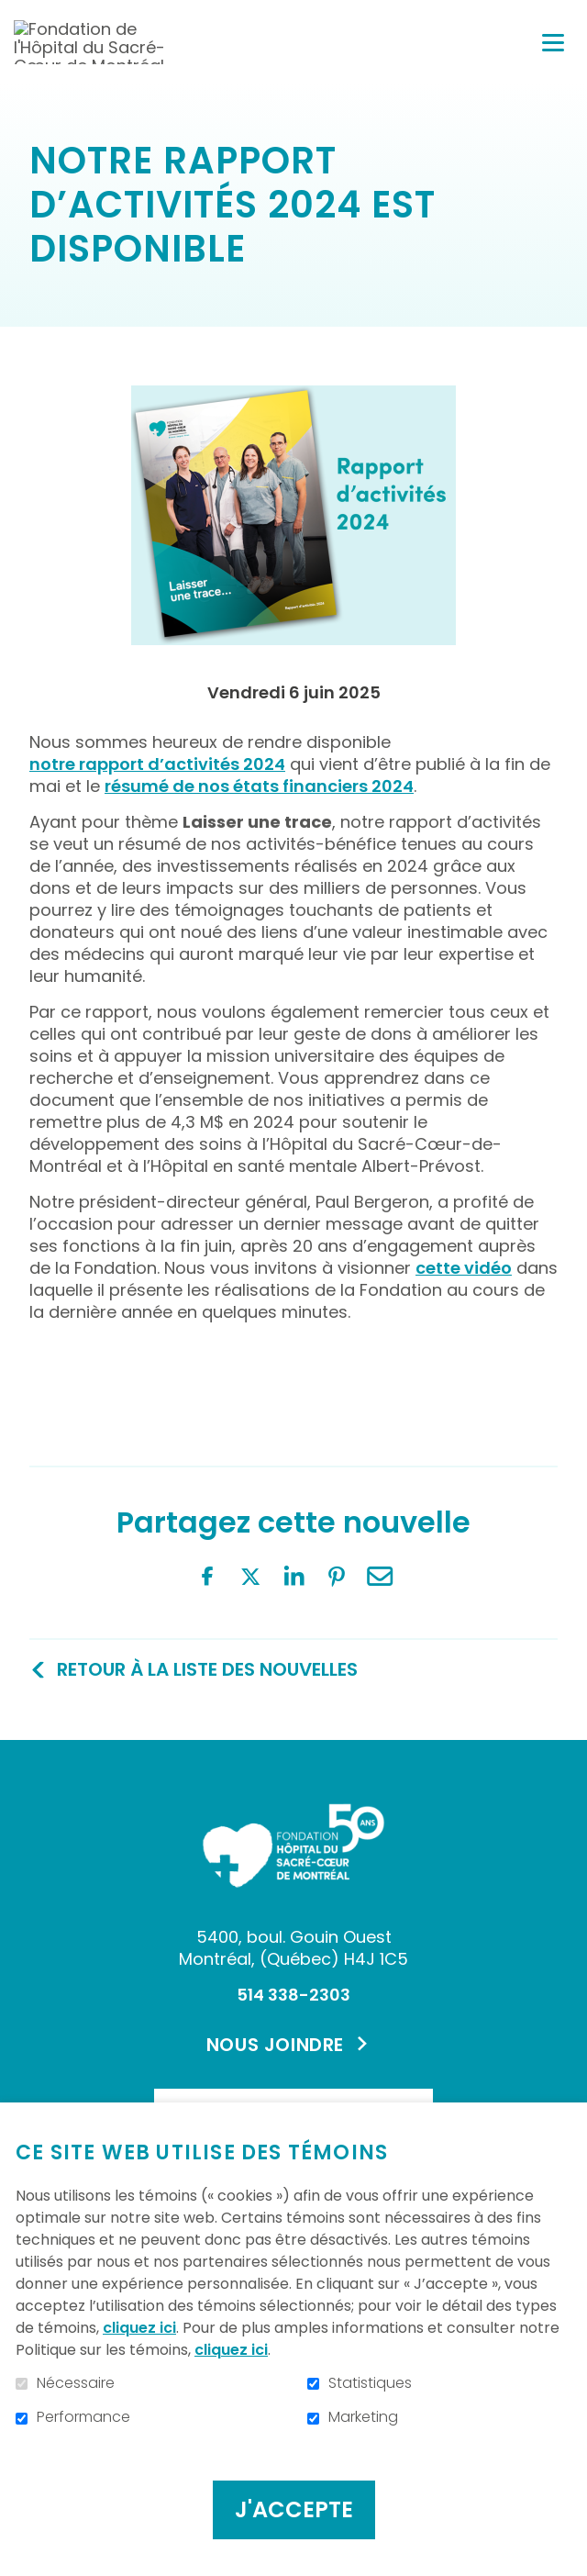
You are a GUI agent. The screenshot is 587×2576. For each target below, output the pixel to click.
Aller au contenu (14, 14)
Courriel (379, 1576)
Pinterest (336, 1576)
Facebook (207, 1576)
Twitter (250, 1576)
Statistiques (370, 2383)
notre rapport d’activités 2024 (157, 764)
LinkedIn (293, 1576)
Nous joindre (275, 2045)
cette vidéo (463, 1268)
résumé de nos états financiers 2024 (259, 786)
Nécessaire (76, 2383)
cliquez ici (139, 2327)
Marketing (363, 2417)
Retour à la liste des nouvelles (207, 1668)
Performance (83, 2417)
